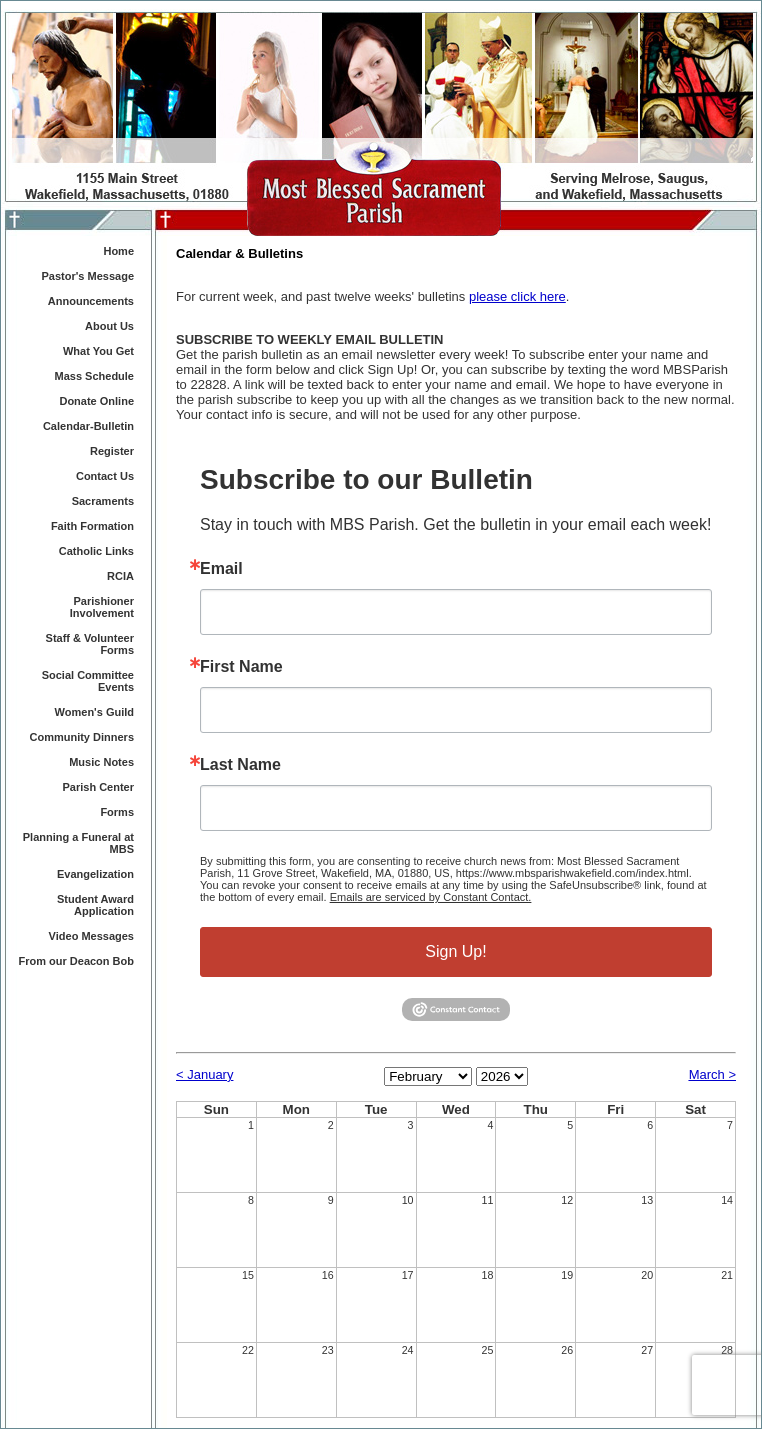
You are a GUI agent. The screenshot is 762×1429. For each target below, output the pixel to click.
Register (112, 451)
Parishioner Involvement (102, 607)
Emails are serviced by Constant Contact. (431, 897)
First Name (241, 667)
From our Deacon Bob (76, 961)
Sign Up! (455, 951)
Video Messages (91, 936)
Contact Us (105, 476)
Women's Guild (94, 712)
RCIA (120, 576)
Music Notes (101, 762)
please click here (517, 296)
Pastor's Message (88, 276)
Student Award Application (95, 905)
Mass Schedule (94, 376)
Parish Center (98, 787)
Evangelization (95, 874)
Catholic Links (96, 551)
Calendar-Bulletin (88, 426)
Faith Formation (92, 526)
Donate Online (96, 401)
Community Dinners (81, 737)
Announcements (91, 301)
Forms (117, 812)
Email (221, 569)
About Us (109, 326)
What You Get (98, 351)
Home (118, 251)
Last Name (240, 765)
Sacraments (103, 501)
